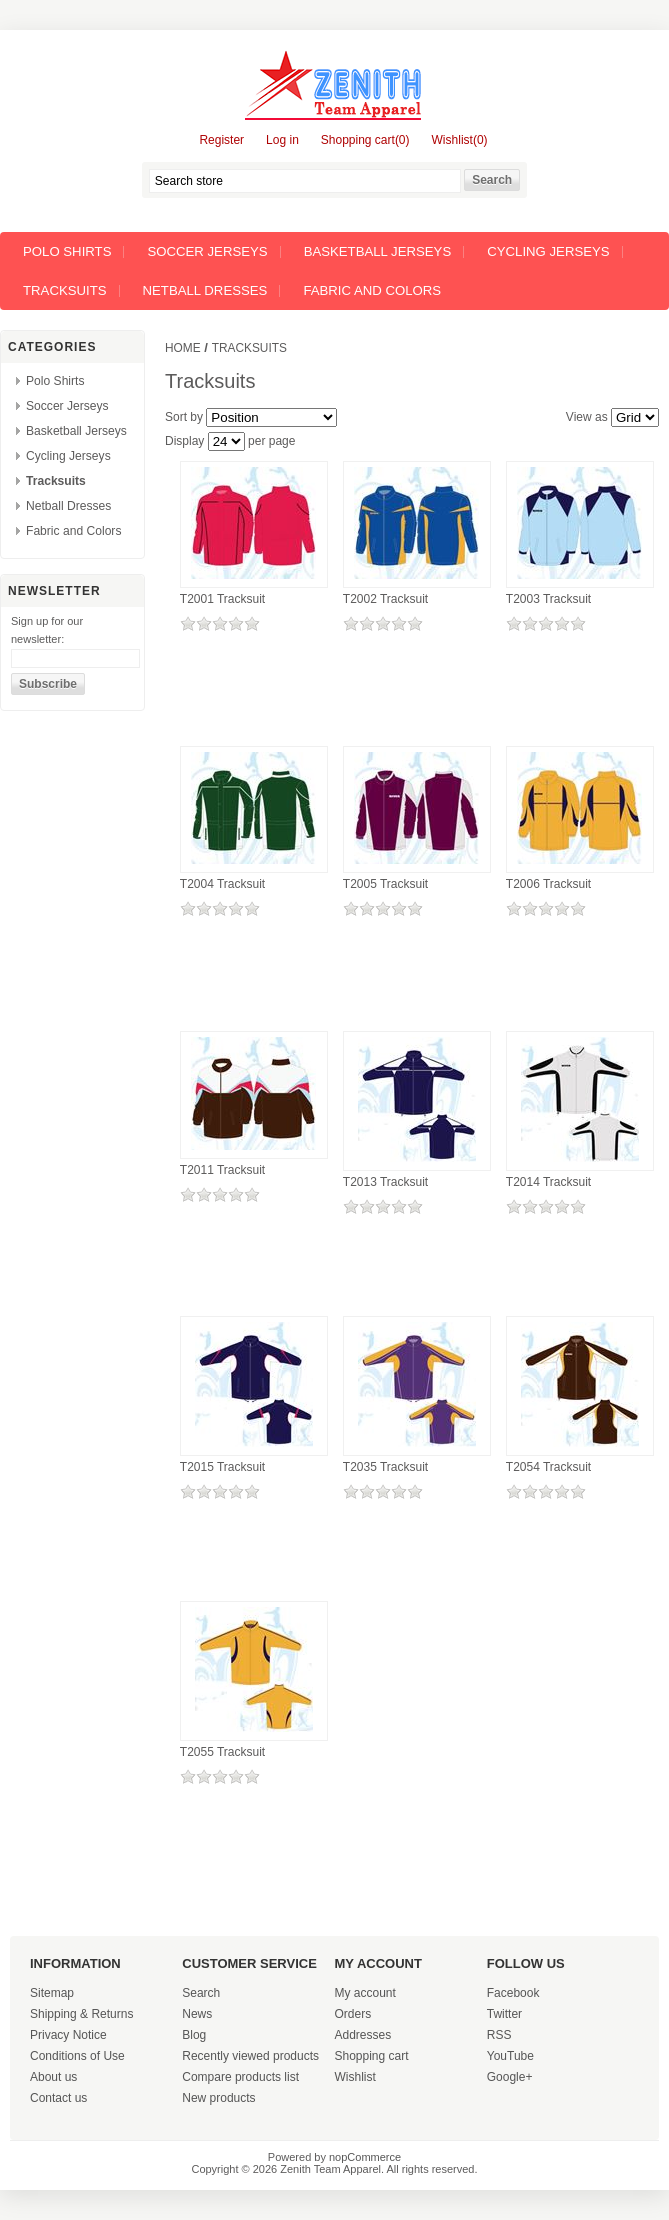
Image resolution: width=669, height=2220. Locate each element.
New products (218, 2098)
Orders (353, 2014)
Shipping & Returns (81, 2014)
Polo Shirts (67, 251)
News (197, 2014)
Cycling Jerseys (548, 251)
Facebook (513, 1993)
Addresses (363, 2035)
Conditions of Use (77, 2056)
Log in (282, 140)
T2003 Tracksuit (548, 599)
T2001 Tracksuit (222, 599)
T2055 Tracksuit (222, 1752)
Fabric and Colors (372, 290)
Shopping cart (372, 2056)
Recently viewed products (250, 2056)
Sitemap (52, 1993)
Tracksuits (65, 290)
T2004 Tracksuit (222, 884)
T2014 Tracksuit (548, 1182)
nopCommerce (365, 2157)
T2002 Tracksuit (385, 599)
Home (183, 348)
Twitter (504, 2014)
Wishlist (355, 2077)
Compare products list (240, 2077)
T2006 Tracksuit (548, 884)
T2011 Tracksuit (222, 1170)
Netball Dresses (205, 290)
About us (53, 2077)
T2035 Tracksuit (385, 1467)
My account (365, 1993)
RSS (499, 2035)
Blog (194, 2035)
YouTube (510, 2056)
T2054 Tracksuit (548, 1467)
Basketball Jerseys (378, 251)
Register (221, 140)
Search (201, 1993)
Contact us (58, 2098)
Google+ (510, 2077)
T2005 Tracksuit (385, 884)
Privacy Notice (68, 2035)
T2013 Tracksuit (385, 1182)
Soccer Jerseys (207, 251)
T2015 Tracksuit (222, 1467)
